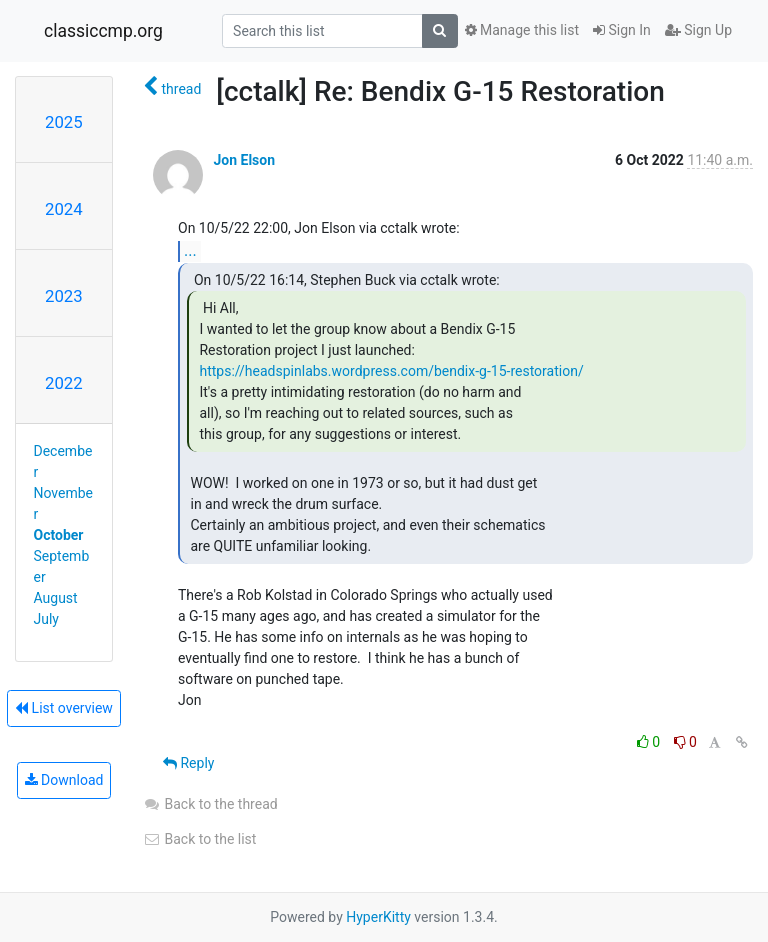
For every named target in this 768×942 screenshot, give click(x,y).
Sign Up (698, 30)
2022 (64, 383)
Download (64, 780)
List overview (64, 708)
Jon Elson (244, 160)
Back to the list (199, 839)
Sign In (622, 30)
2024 (64, 209)
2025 (64, 122)
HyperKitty (378, 917)
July (46, 619)
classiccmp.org (103, 31)
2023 (64, 296)
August (56, 598)
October (59, 535)
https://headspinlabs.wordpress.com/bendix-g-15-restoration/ (391, 371)
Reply (188, 763)
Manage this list (522, 30)
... (190, 250)
